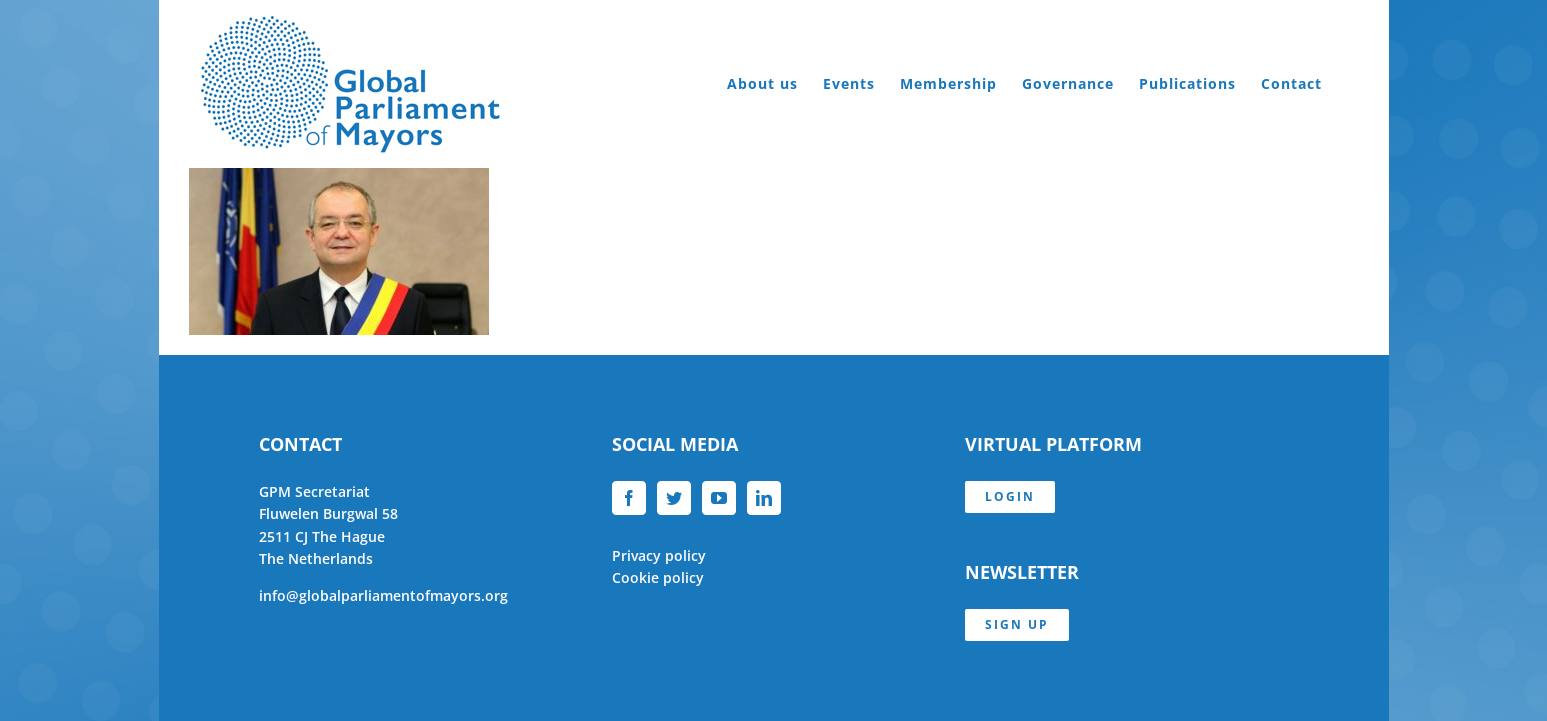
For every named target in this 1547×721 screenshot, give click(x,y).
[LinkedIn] (764, 498)
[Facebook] (629, 498)
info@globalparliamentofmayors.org (383, 595)
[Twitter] (674, 498)
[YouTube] (719, 498)
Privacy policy (659, 555)
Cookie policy (658, 577)
